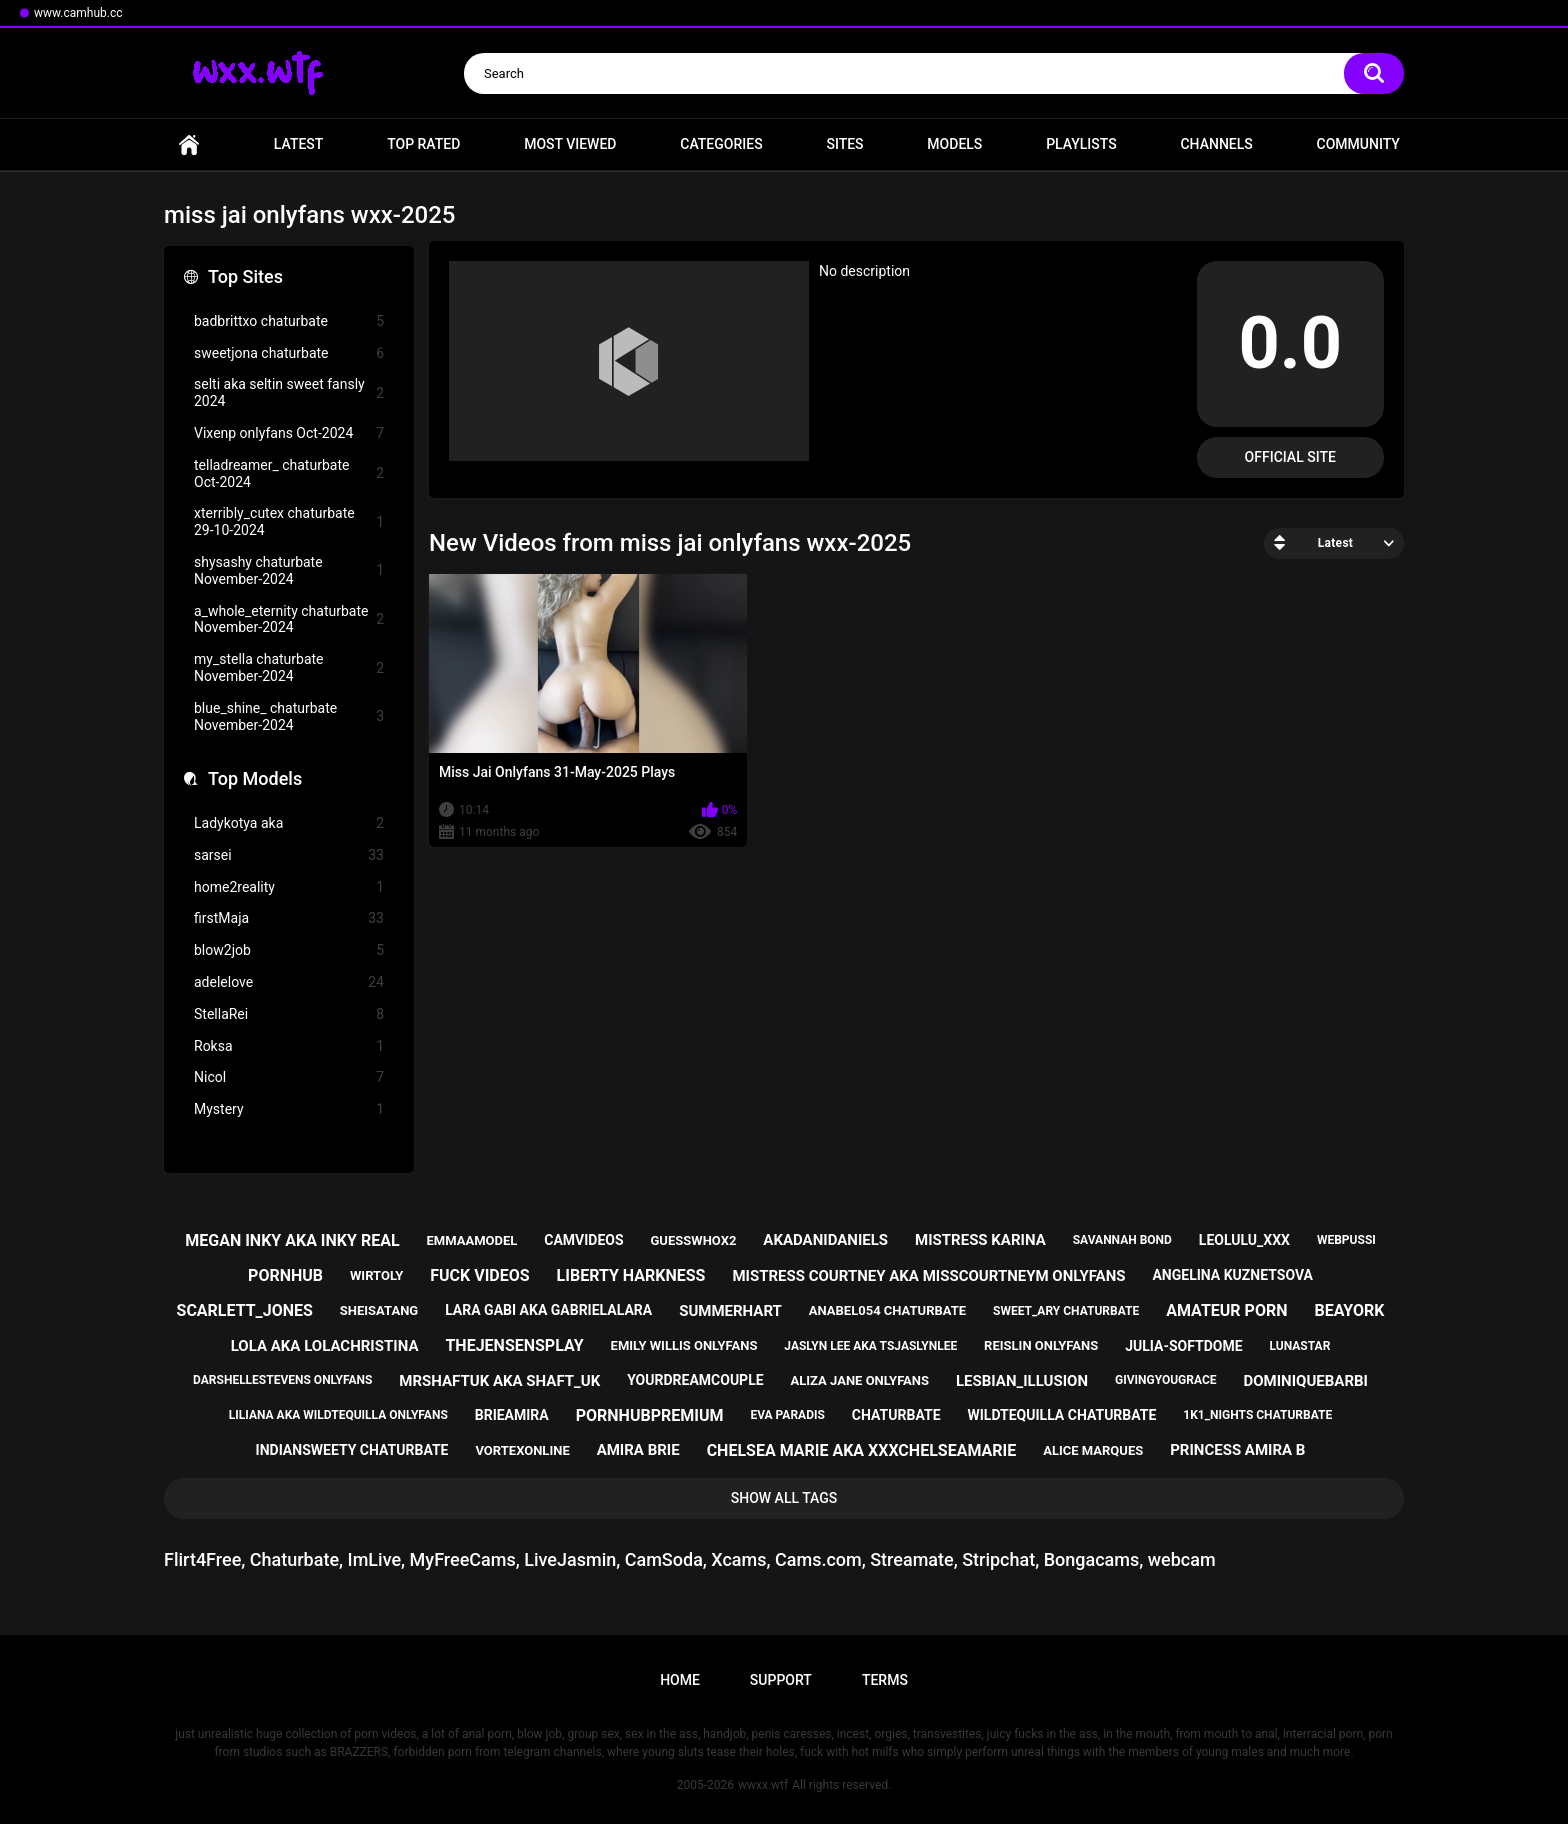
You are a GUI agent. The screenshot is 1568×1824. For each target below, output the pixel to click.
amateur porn (1226, 1310)
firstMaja (289, 918)
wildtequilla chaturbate (1061, 1415)
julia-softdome (1183, 1346)
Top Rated (423, 144)
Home (189, 144)
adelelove (289, 982)
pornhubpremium (650, 1415)
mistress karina (980, 1240)
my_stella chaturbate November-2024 (289, 667)
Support (781, 1680)
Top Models (255, 778)
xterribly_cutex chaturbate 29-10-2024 (289, 521)
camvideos (583, 1240)
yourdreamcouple (695, 1380)
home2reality (289, 887)
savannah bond (1122, 1240)
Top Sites (245, 276)
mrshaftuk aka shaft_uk (499, 1381)
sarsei (289, 855)
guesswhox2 (694, 1240)
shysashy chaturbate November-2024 (289, 570)
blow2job (289, 950)
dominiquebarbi (1305, 1381)
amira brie (638, 1450)
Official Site (1290, 457)
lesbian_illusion (1022, 1381)
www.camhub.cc (78, 13)
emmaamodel (471, 1240)
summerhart (730, 1311)
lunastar (1300, 1346)
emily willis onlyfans (684, 1345)
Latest (299, 144)
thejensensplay (514, 1345)
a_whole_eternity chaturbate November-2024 (289, 619)
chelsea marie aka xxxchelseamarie (862, 1450)
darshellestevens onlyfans (282, 1380)
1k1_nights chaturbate (1257, 1415)
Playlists (1081, 144)
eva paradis (787, 1415)
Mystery (289, 1109)
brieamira (512, 1415)
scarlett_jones (245, 1310)
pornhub (285, 1275)
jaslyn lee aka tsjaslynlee (870, 1346)
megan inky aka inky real (292, 1240)
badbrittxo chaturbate (289, 321)
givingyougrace (1166, 1380)
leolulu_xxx (1244, 1240)
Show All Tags (784, 1498)
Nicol (289, 1077)
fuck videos (479, 1275)
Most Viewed (570, 144)
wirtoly (376, 1275)
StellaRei (289, 1014)
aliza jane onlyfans (860, 1380)
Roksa (289, 1046)
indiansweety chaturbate (352, 1450)
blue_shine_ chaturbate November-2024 (289, 716)
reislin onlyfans (1041, 1345)
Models (954, 144)
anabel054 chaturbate (887, 1310)
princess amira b (1237, 1450)
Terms (885, 1680)
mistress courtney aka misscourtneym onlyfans (928, 1276)
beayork (1349, 1310)
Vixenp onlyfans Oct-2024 (289, 433)
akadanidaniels (825, 1240)
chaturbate (896, 1415)
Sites (844, 144)
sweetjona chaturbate (289, 353)
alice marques (1093, 1450)
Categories (721, 144)
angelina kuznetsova (1232, 1275)
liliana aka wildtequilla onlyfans (338, 1415)
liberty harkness (631, 1275)
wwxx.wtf (763, 1785)
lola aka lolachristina (325, 1346)
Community (1358, 144)
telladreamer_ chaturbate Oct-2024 (289, 473)
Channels (1216, 144)
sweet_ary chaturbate (1066, 1311)
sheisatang (379, 1310)
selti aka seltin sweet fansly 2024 (289, 392)
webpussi (1346, 1240)
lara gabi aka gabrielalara (548, 1310)
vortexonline (522, 1450)
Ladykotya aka (289, 823)
